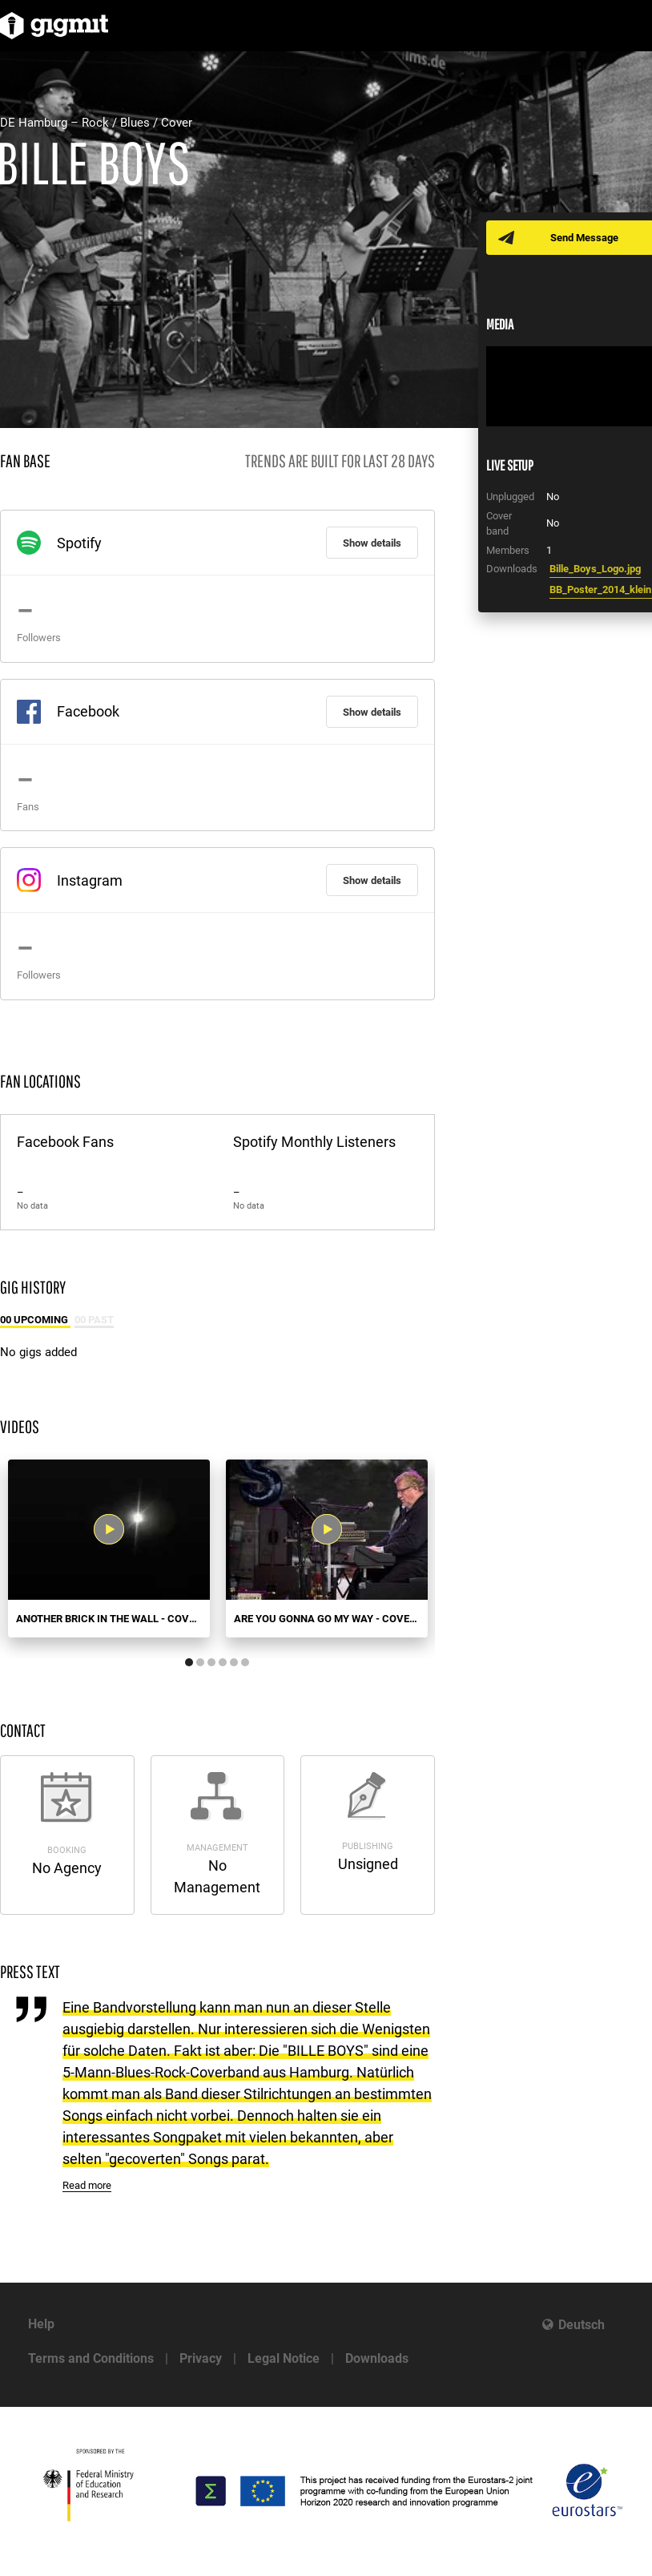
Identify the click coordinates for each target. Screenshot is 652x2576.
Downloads (377, 2358)
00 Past (94, 1320)
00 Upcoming (35, 1320)
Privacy (200, 2358)
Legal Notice (284, 2358)
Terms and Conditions (91, 2358)
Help (41, 2324)
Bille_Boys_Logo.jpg (595, 569)
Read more (86, 2185)
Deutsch (581, 2324)
